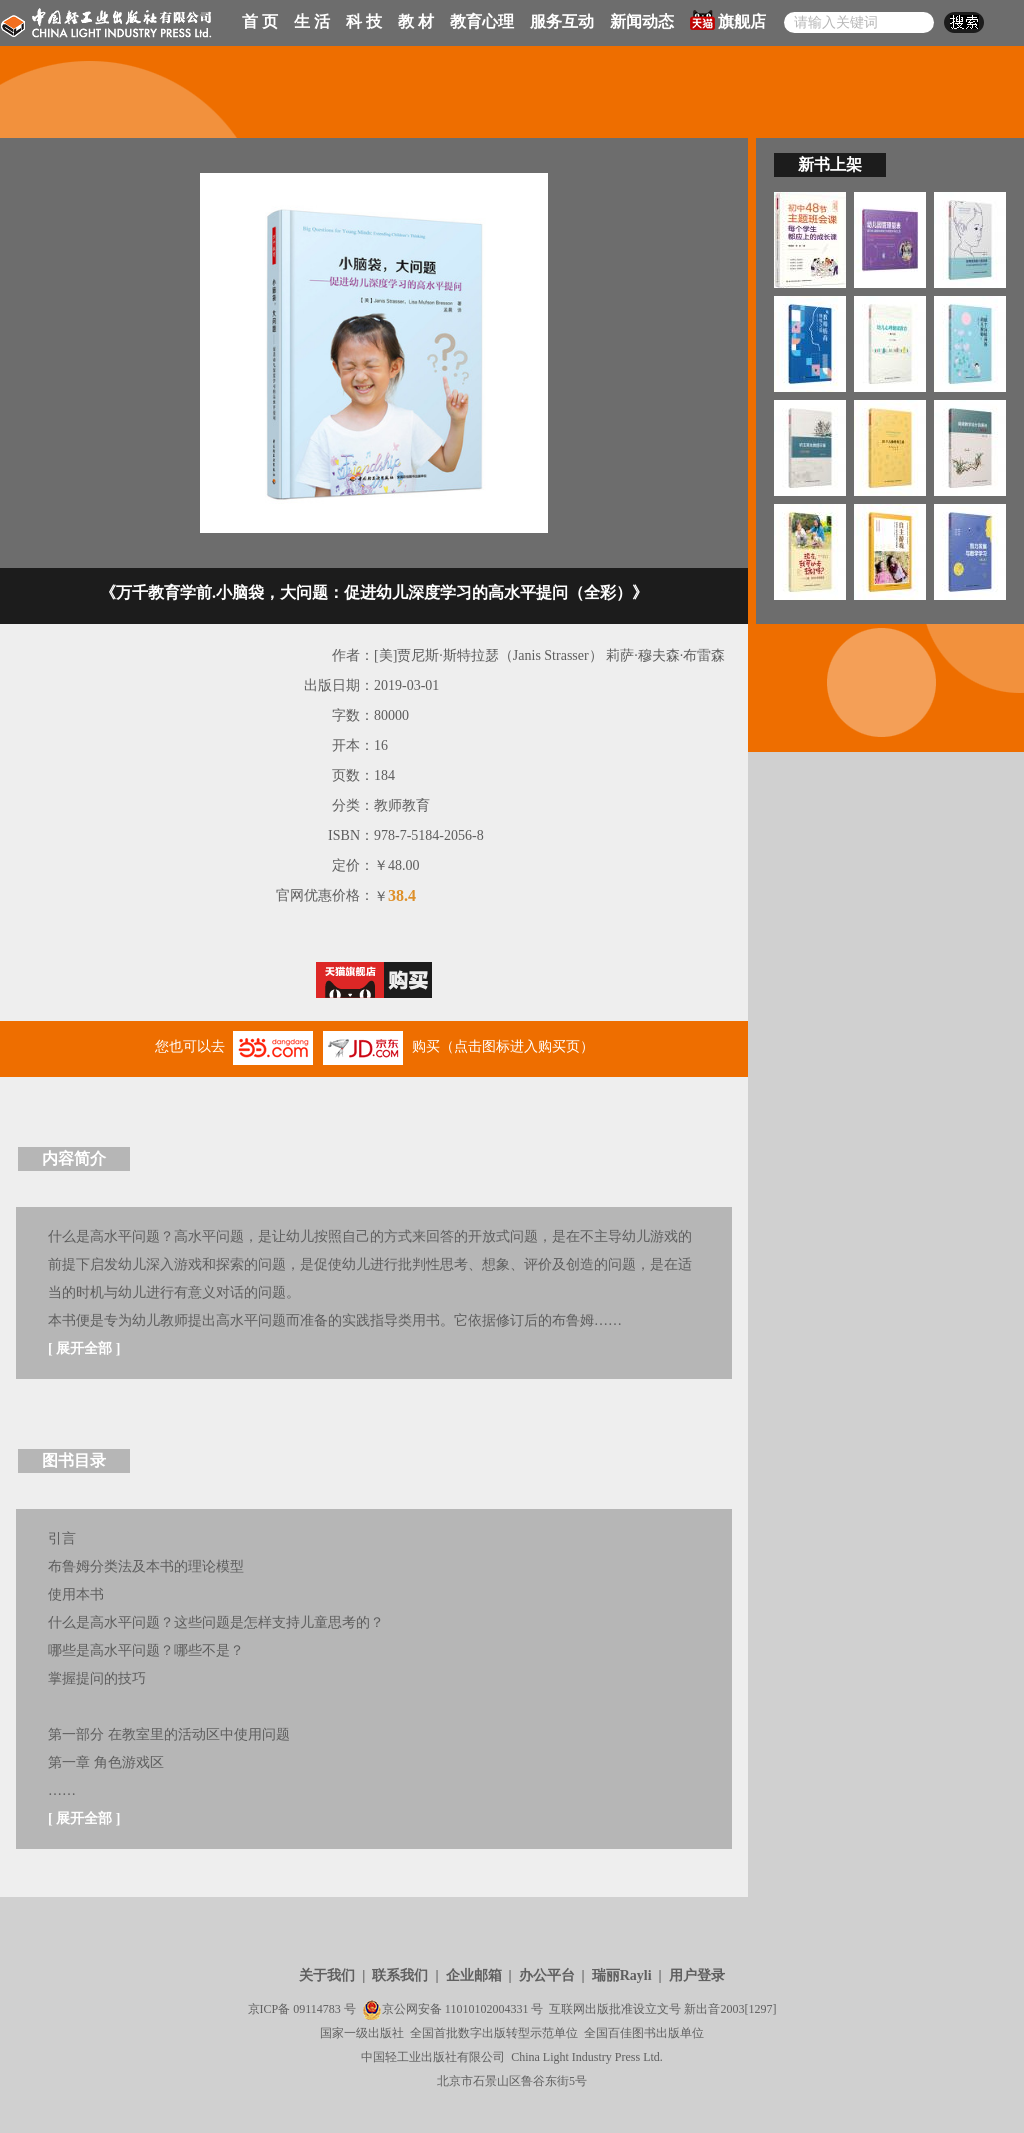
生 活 (312, 21)
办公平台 (547, 1975)
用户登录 (697, 1975)
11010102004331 (487, 2009)
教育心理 (482, 21)
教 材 (416, 21)
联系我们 (400, 1975)
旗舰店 (728, 20)
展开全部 (84, 1348)
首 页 (260, 21)
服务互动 (562, 21)
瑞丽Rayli (622, 1975)
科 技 (364, 21)
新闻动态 (642, 21)
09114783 (317, 2009)
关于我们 (327, 1975)
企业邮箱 (474, 1975)
